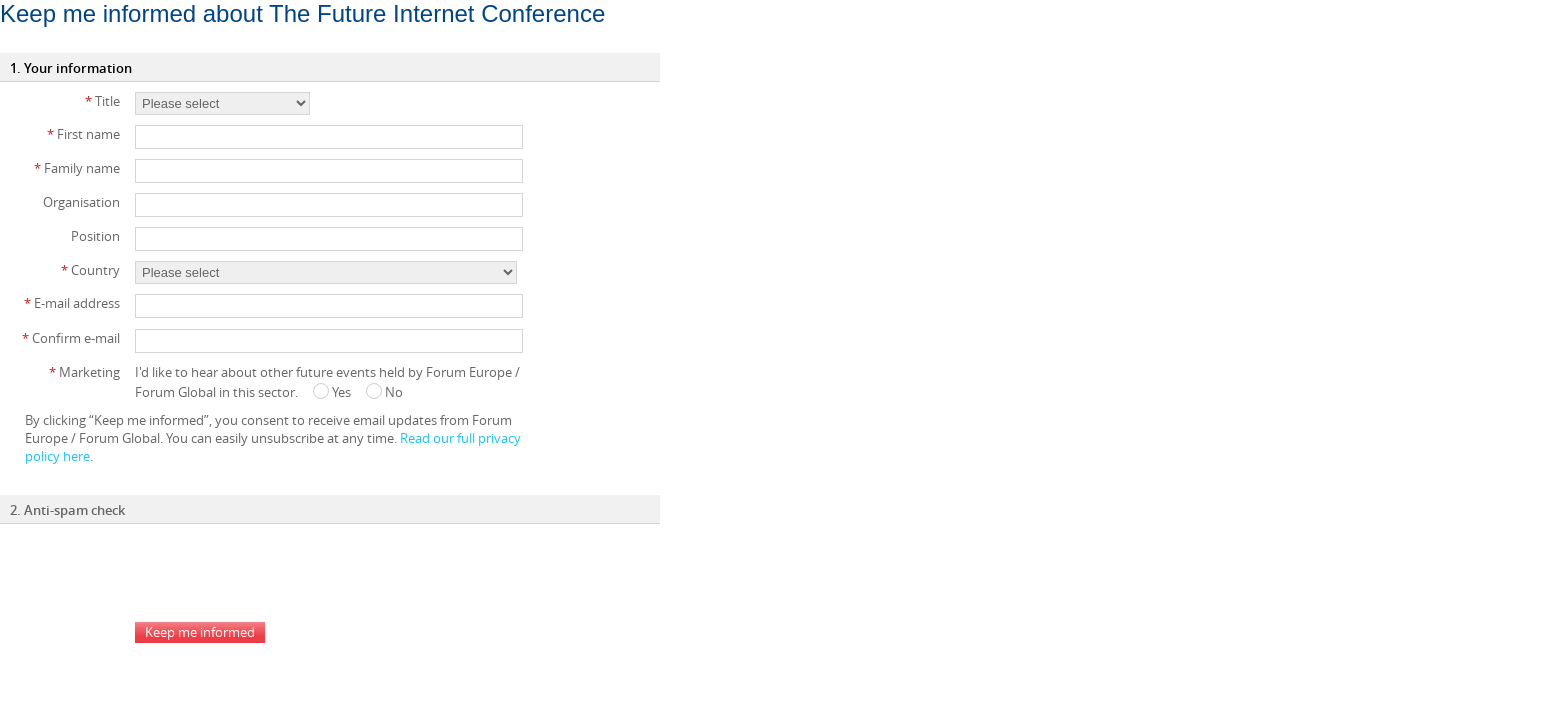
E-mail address (72, 303)
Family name (77, 168)
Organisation (81, 202)
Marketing (84, 372)
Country (90, 270)
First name (83, 134)
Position (95, 236)
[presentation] (287, 573)
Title (102, 101)
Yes (332, 392)
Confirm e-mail (71, 338)
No (384, 392)
